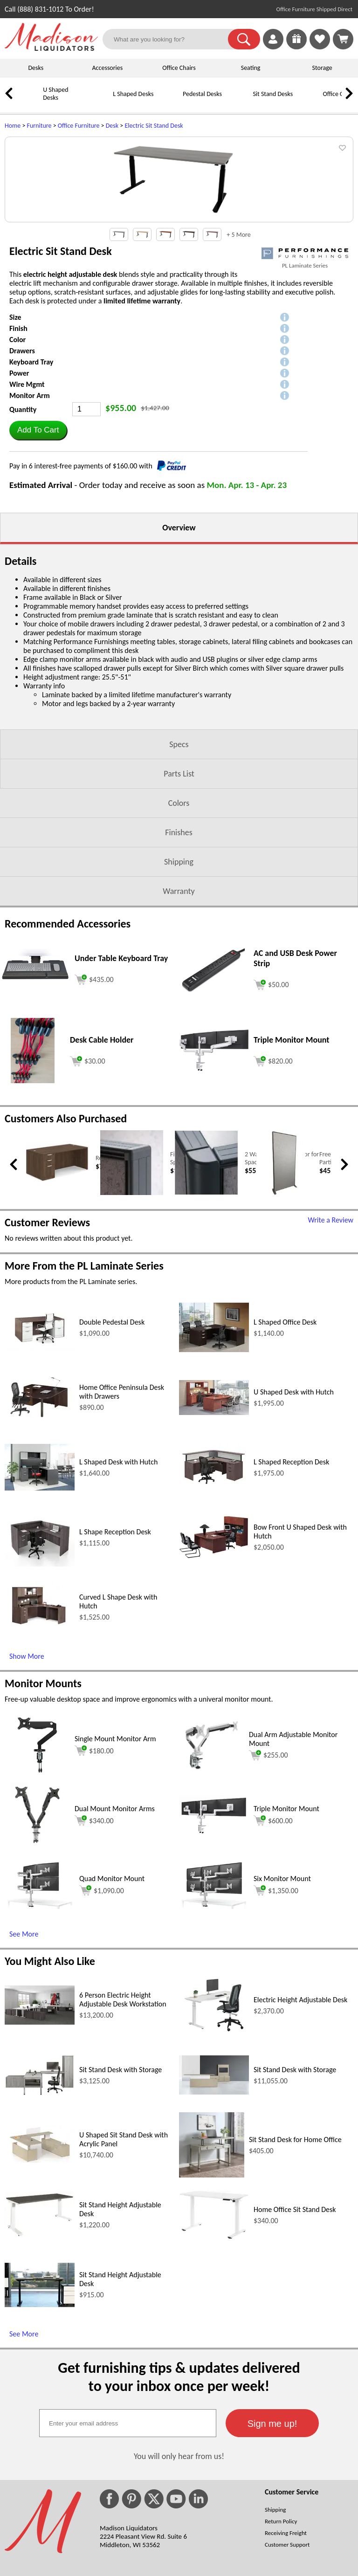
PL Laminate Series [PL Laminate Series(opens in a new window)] (305, 386)
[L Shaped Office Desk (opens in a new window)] (214, 1470)
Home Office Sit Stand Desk (295, 2330)
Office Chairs (178, 68)
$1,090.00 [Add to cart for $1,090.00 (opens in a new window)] (101, 2011)
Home (13, 126)
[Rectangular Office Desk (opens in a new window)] (57, 1301)
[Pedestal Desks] (170, 101)
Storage (322, 68)
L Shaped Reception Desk (291, 1583)
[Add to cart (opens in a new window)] (94, 1099)
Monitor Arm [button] (29, 516)
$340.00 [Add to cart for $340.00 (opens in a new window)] (94, 1942)
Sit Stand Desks (273, 94)
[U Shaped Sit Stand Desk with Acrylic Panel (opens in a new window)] (40, 2283)
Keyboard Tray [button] (31, 483)
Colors (179, 924)
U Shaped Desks (55, 94)
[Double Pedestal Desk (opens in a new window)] (40, 1469)
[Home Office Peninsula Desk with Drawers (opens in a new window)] (40, 1539)
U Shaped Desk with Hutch (294, 1513)
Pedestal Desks (202, 94)
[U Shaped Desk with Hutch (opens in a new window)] (214, 1533)
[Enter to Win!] (296, 46)
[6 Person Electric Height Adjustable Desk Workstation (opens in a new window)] (40, 2143)
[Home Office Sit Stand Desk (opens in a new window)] (214, 2358)
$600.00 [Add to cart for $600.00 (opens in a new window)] (273, 1942)
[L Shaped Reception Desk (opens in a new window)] (214, 1609)
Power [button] (19, 494)
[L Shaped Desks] (100, 101)
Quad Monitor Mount (112, 1999)
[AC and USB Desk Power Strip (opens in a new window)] (214, 1111)
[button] (244, 39)
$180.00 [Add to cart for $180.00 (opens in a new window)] (94, 1872)
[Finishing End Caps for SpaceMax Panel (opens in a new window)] (131, 1314)
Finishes (178, 953)
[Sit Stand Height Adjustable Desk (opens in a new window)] (40, 2356)
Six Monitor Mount (282, 1999)
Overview (178, 649)
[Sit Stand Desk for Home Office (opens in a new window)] (211, 2296)
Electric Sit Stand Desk (153, 126)
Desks (35, 68)
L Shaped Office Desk (285, 1443)
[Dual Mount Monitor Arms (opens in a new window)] (37, 1966)
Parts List (179, 895)
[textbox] (127, 2544)
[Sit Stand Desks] (240, 101)
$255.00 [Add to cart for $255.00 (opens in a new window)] (268, 1876)
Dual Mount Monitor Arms (115, 1929)
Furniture (39, 126)
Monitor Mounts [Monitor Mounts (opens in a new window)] (43, 1804)
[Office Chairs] (310, 101)
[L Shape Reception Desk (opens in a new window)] (40, 1685)
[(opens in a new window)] (305, 374)
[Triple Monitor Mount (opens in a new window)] (214, 1190)
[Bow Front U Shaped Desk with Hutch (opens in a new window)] (214, 1677)
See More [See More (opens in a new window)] (23, 2055)
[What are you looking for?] (171, 39)
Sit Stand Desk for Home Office (295, 2260)
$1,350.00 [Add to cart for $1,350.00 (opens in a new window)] (276, 2011)
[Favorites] (320, 46)
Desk (112, 126)
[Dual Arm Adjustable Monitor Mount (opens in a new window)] (211, 1896)
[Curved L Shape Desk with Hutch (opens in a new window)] (40, 1750)
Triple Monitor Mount (286, 1929)
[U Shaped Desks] (30, 101)
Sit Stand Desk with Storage (120, 2190)
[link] (343, 39)
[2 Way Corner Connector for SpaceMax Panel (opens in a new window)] (206, 1314)
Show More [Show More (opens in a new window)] (26, 1777)
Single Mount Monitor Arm (115, 1859)
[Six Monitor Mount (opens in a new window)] (214, 2027)
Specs (178, 865)
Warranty (178, 1012)
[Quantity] (86, 530)
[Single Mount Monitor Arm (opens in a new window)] (37, 1896)
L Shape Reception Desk (115, 1653)
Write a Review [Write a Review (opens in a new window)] (330, 1341)
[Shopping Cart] (343, 39)
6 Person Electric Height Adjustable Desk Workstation (122, 2120)
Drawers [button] (22, 471)
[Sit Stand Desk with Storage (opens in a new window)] (40, 2214)
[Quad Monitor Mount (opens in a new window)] (40, 2027)
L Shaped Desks (133, 94)
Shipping (178, 983)
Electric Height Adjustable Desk (300, 2120)
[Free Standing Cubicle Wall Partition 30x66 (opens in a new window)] (280, 1315)
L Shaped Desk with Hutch (118, 1583)
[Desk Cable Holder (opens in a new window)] (32, 1201)
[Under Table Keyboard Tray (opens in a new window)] (35, 1107)
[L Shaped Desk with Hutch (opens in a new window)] (40, 1609)
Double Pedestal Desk (112, 1443)
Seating (251, 68)
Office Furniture (79, 126)
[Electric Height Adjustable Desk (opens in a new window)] (214, 2155)
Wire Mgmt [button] (27, 505)
